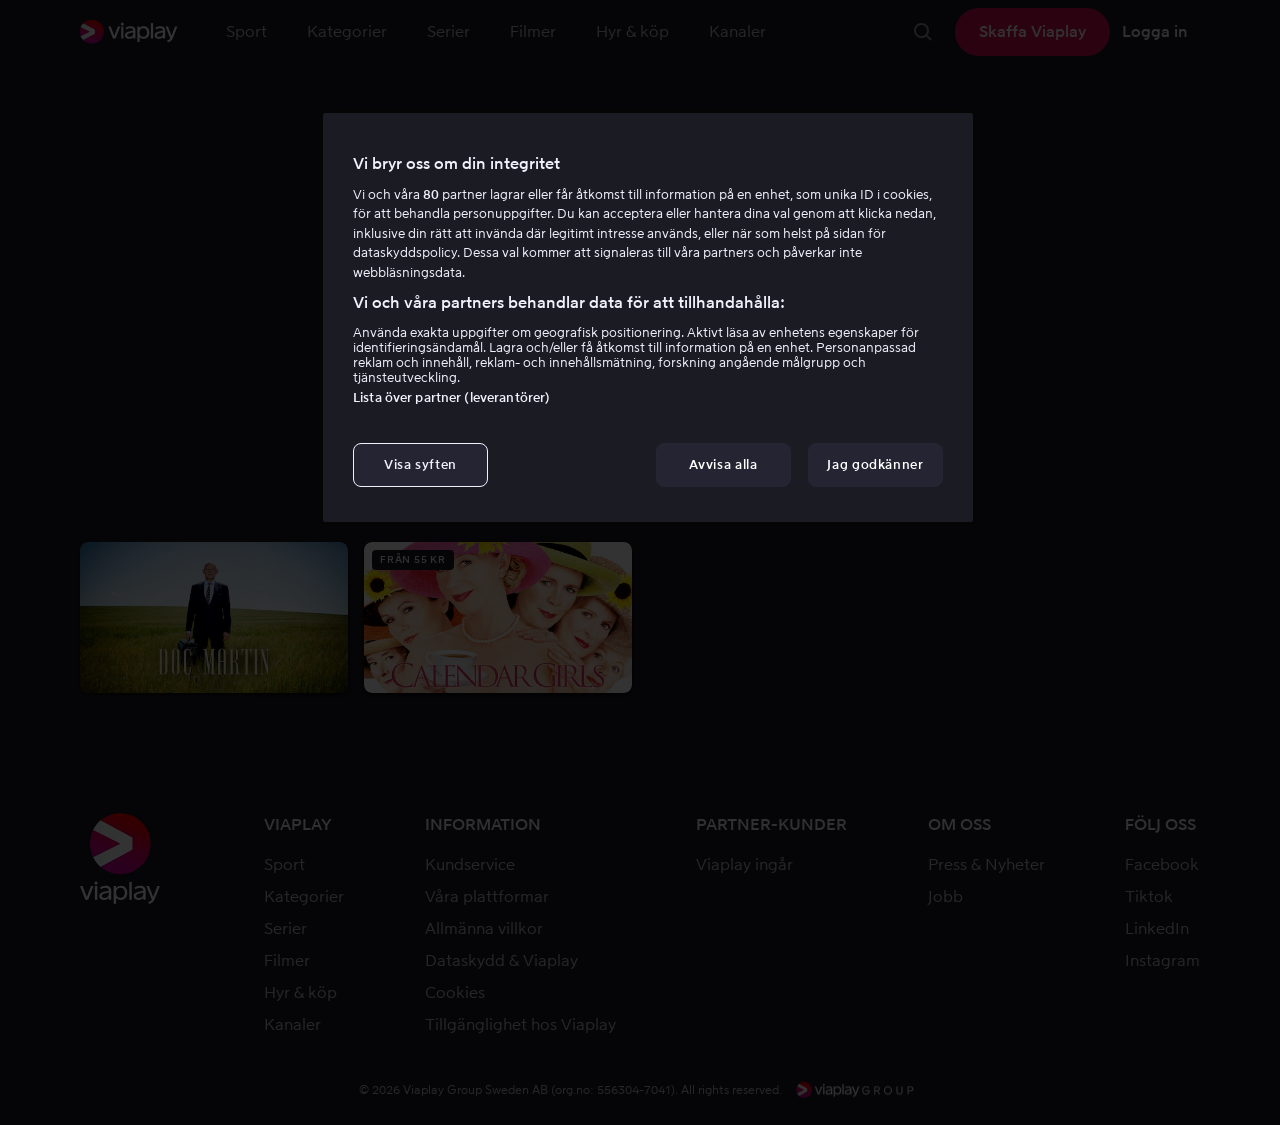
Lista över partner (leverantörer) (451, 397)
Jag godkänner (875, 464)
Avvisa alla (723, 464)
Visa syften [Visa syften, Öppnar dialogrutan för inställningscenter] (420, 464)
